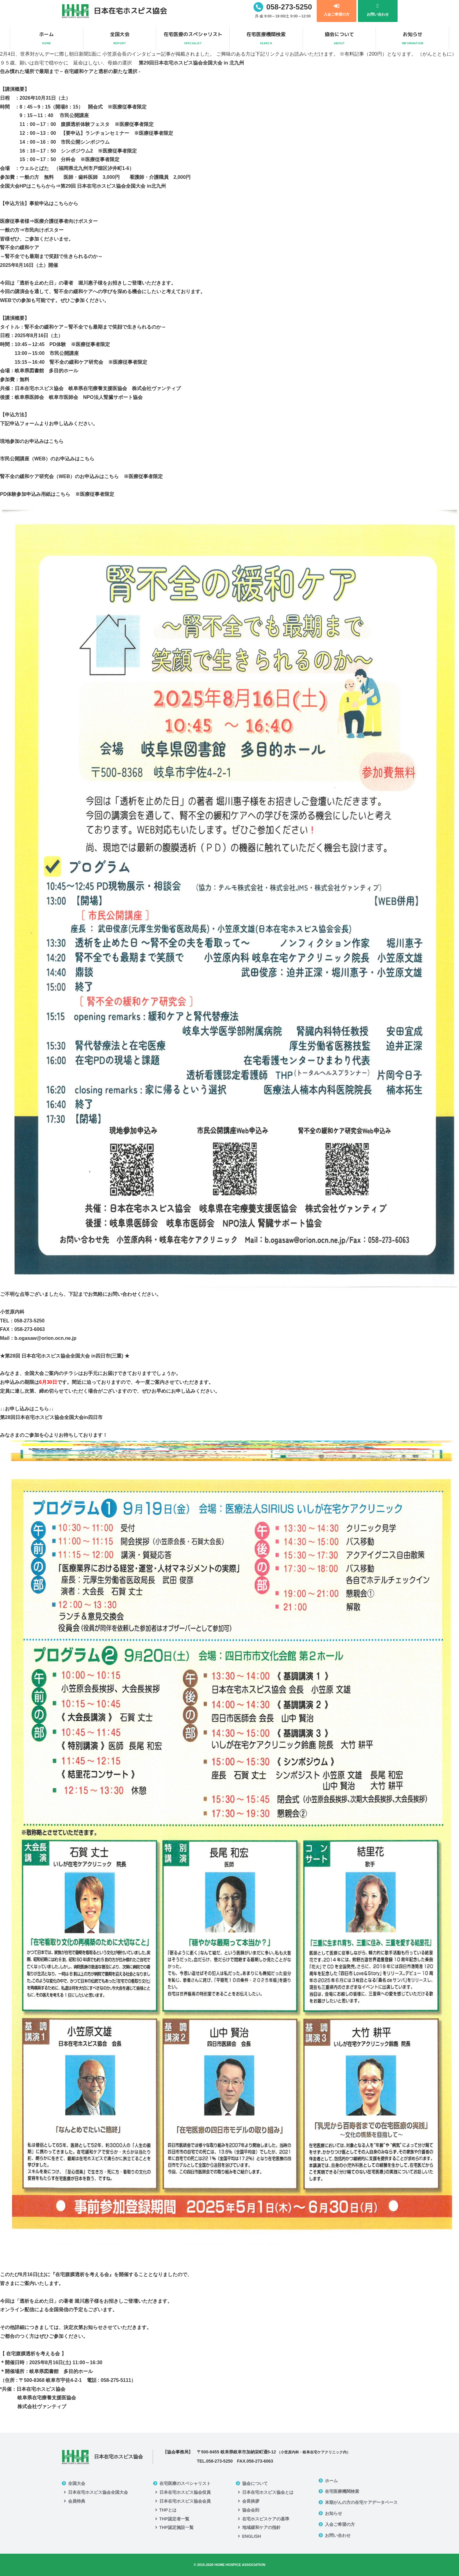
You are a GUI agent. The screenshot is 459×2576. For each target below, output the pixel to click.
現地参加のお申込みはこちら (32, 441)
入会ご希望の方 (340, 2524)
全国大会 (119, 39)
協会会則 (250, 2510)
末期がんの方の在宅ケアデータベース (361, 2502)
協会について (339, 39)
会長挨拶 (250, 2501)
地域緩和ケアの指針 (261, 2527)
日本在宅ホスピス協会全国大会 (98, 2492)
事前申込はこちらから (53, 203)
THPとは (168, 2510)
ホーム (46, 39)
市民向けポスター (44, 230)
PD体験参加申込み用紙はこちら (35, 494)
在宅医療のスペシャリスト (192, 39)
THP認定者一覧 (174, 2518)
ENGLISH (251, 2536)
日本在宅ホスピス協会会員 (185, 2501)
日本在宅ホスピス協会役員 (185, 2492)
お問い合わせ (338, 2535)
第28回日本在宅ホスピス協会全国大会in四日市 (51, 1417)
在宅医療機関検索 (266, 39)
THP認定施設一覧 (176, 2527)
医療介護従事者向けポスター (66, 221)
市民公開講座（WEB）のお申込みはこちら (47, 458)
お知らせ (412, 39)
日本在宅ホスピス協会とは (267, 2492)
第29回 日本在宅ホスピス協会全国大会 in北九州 (113, 186)
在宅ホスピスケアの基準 (265, 2518)
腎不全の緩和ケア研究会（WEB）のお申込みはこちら (59, 476)
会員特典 (76, 2501)
